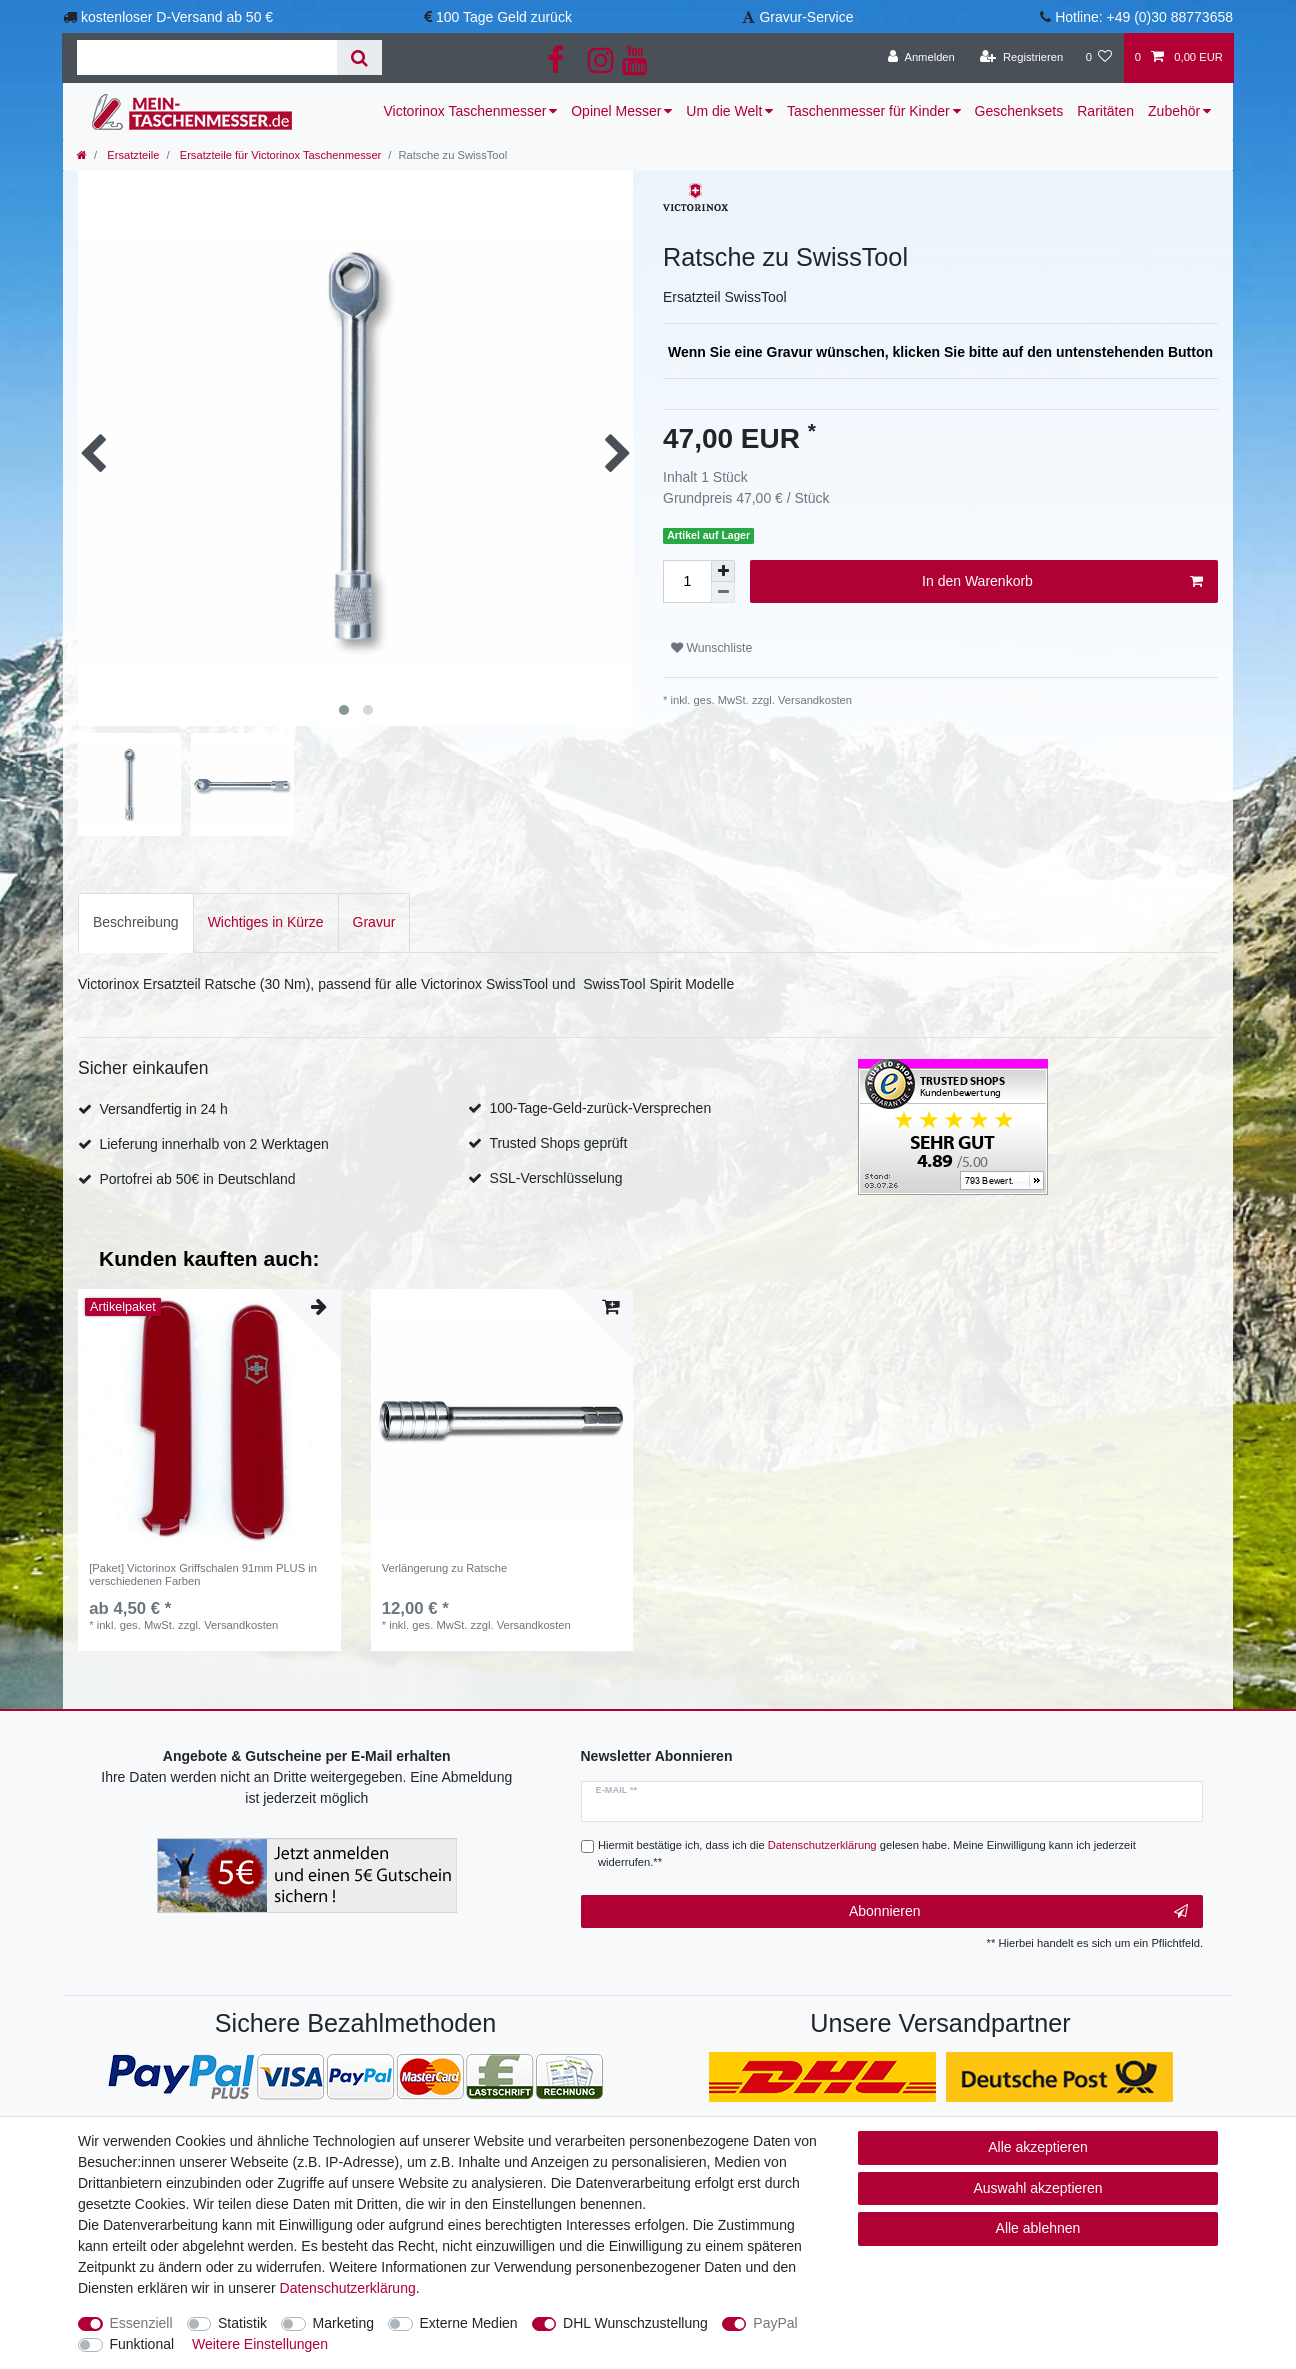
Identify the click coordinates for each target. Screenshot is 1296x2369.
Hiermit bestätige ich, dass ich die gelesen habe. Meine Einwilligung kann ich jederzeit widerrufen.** (867, 1853)
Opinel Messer (616, 111)
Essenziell (141, 2323)
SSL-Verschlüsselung (555, 1178)
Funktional (142, 2344)
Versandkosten (813, 700)
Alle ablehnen (1038, 2228)
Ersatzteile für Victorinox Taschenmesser (279, 155)
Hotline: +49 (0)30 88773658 (1144, 17)
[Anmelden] (921, 58)
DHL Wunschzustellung (635, 2323)
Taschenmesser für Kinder (868, 111)
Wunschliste (711, 648)
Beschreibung (136, 922)
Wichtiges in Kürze (266, 922)
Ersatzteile (131, 155)
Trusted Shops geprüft (558, 1143)
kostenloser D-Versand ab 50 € (177, 17)
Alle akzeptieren (1038, 2147)
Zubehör (1174, 111)
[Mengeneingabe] (687, 581)
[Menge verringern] (723, 592)
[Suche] (359, 57)
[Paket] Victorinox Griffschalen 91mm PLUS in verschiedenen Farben (203, 1574)
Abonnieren (1018, 1912)
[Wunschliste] (1098, 58)
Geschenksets (1019, 111)
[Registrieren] (1021, 58)
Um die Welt (724, 111)
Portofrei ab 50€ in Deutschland (197, 1179)
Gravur (374, 922)
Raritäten (1105, 111)
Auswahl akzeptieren (1037, 2188)
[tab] (136, 922)
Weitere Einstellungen (260, 2344)
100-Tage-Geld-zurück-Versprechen (600, 1108)
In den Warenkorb (1062, 582)
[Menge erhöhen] (723, 571)
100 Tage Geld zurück (504, 17)
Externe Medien (469, 2323)
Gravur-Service (806, 17)
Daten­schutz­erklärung (348, 2288)
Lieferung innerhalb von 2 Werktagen (213, 1144)
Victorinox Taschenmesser (465, 111)
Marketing (343, 2323)
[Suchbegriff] (207, 57)
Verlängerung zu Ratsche (445, 1568)
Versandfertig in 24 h (163, 1109)
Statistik (242, 2323)
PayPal (775, 2323)
